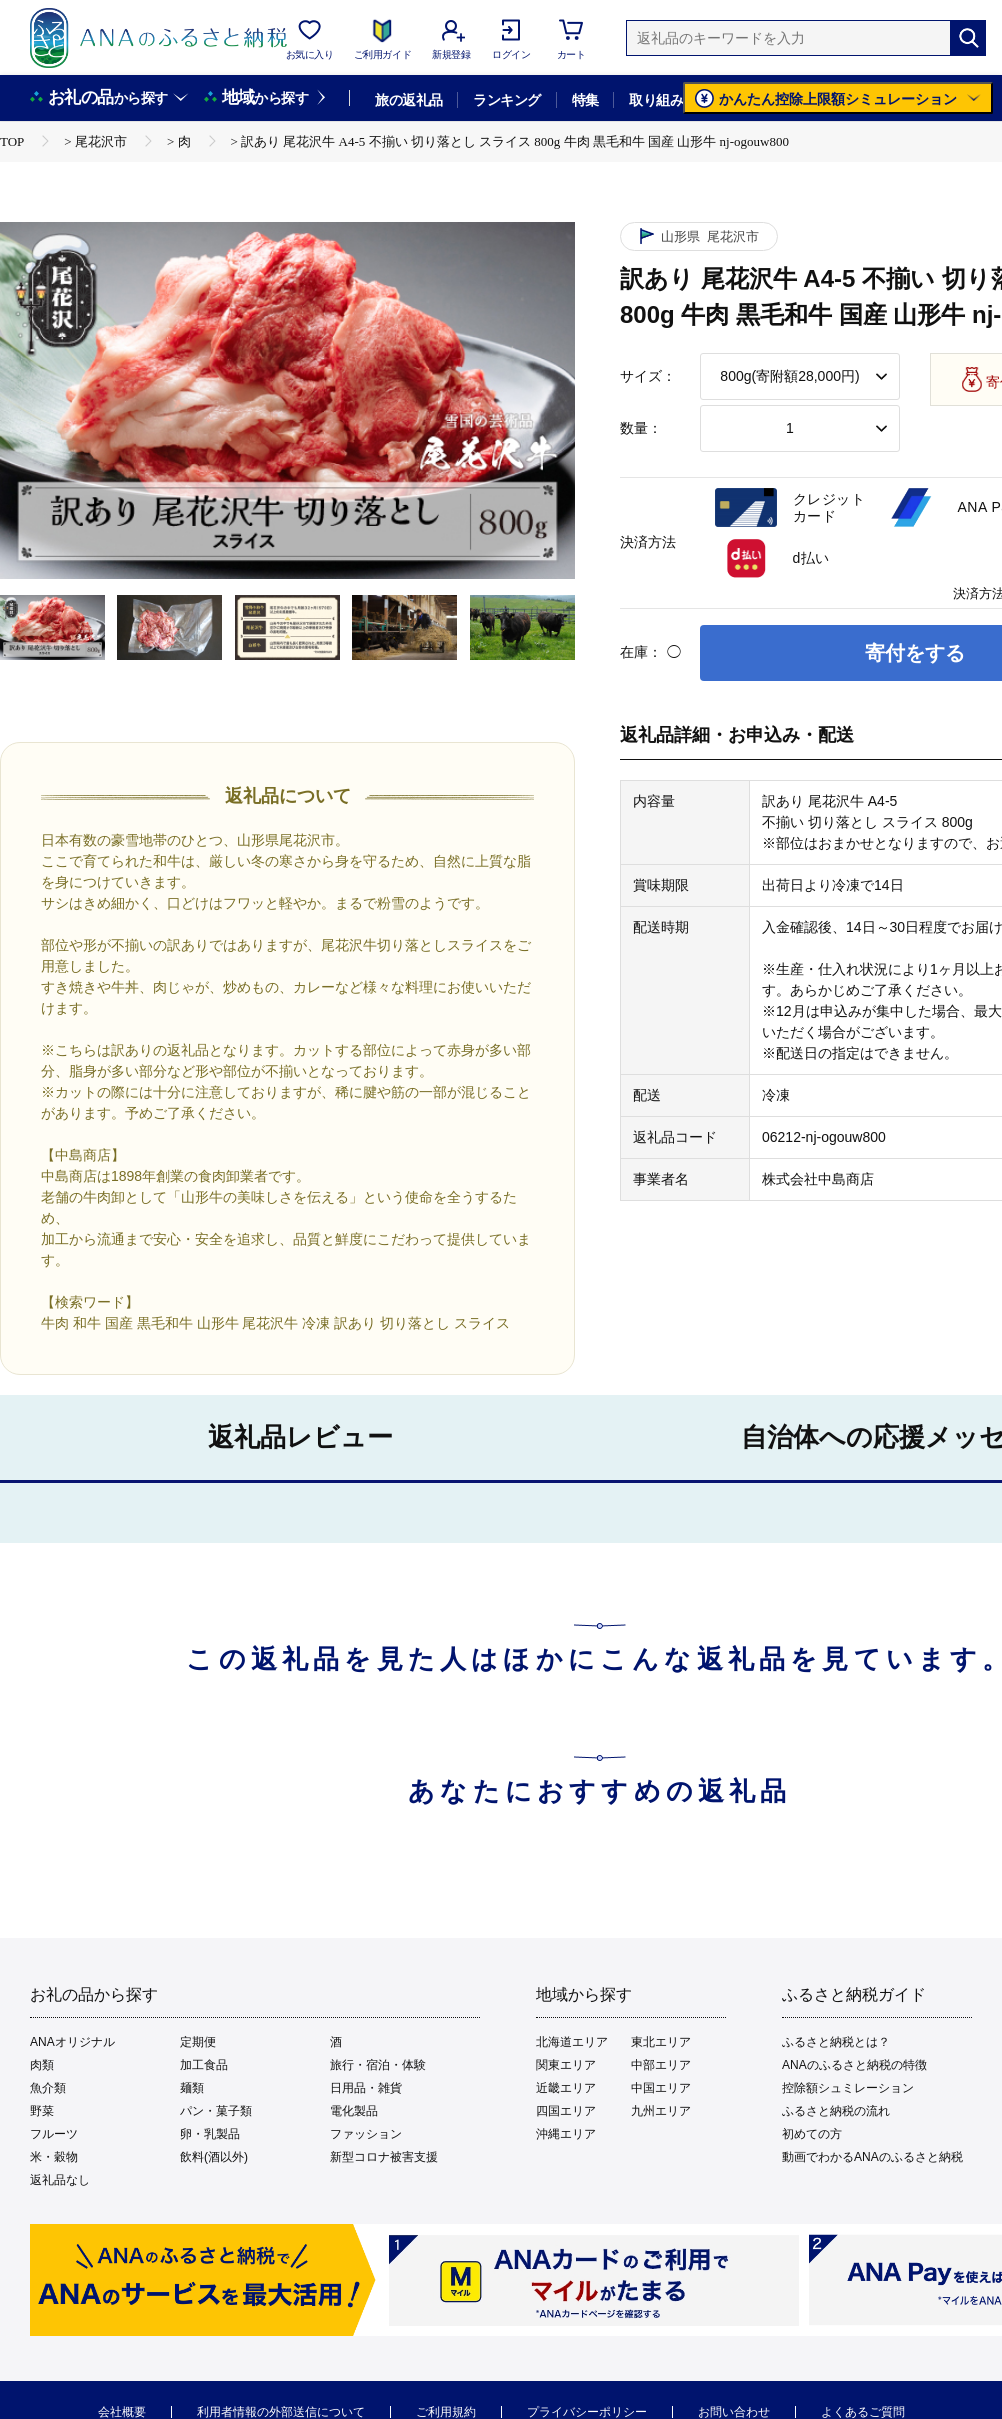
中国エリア (661, 2088)
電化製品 (354, 2111)
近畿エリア (566, 2088)
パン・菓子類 (216, 2111)
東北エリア (661, 2042)
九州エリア (661, 2111)
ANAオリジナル (72, 2042)
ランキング (506, 100)
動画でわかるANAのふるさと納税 (872, 2157)
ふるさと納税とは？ (836, 2042)
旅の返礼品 (408, 100)
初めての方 (812, 2134)
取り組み (656, 100)
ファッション (366, 2134)
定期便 (198, 2042)
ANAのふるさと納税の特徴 (854, 2065)
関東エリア (566, 2065)
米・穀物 (54, 2157)
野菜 (42, 2111)
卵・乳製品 (210, 2134)
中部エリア (661, 2065)
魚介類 (48, 2088)
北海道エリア (572, 2042)
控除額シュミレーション (848, 2088)
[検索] (968, 38)
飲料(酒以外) (214, 2157)
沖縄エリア (566, 2134)
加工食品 (204, 2065)
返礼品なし (60, 2180)
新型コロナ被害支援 (384, 2157)
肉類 (42, 2065)
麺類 (192, 2088)
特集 (585, 100)
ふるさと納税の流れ (836, 2111)
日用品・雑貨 (366, 2088)
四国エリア (566, 2111)
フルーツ (54, 2134)
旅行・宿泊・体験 (378, 2065)
